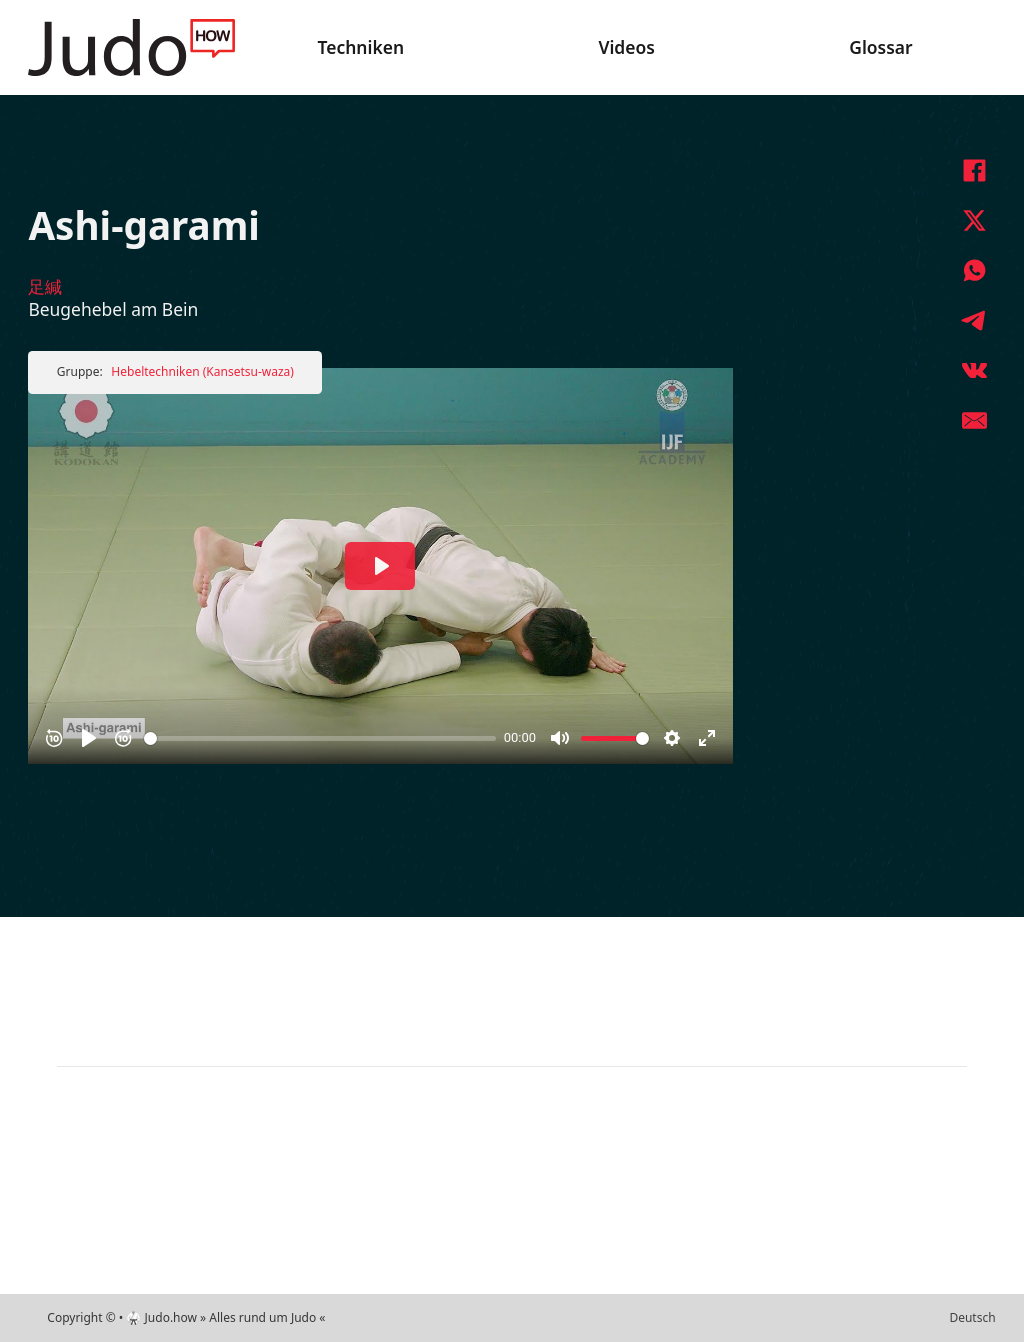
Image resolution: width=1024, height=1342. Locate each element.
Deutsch (972, 1317)
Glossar (880, 47)
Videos (626, 47)
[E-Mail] (974, 420)
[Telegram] (974, 320)
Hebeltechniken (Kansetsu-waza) (202, 371)
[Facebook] (974, 170)
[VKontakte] (974, 370)
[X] (974, 220)
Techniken (361, 47)
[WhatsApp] (974, 270)
